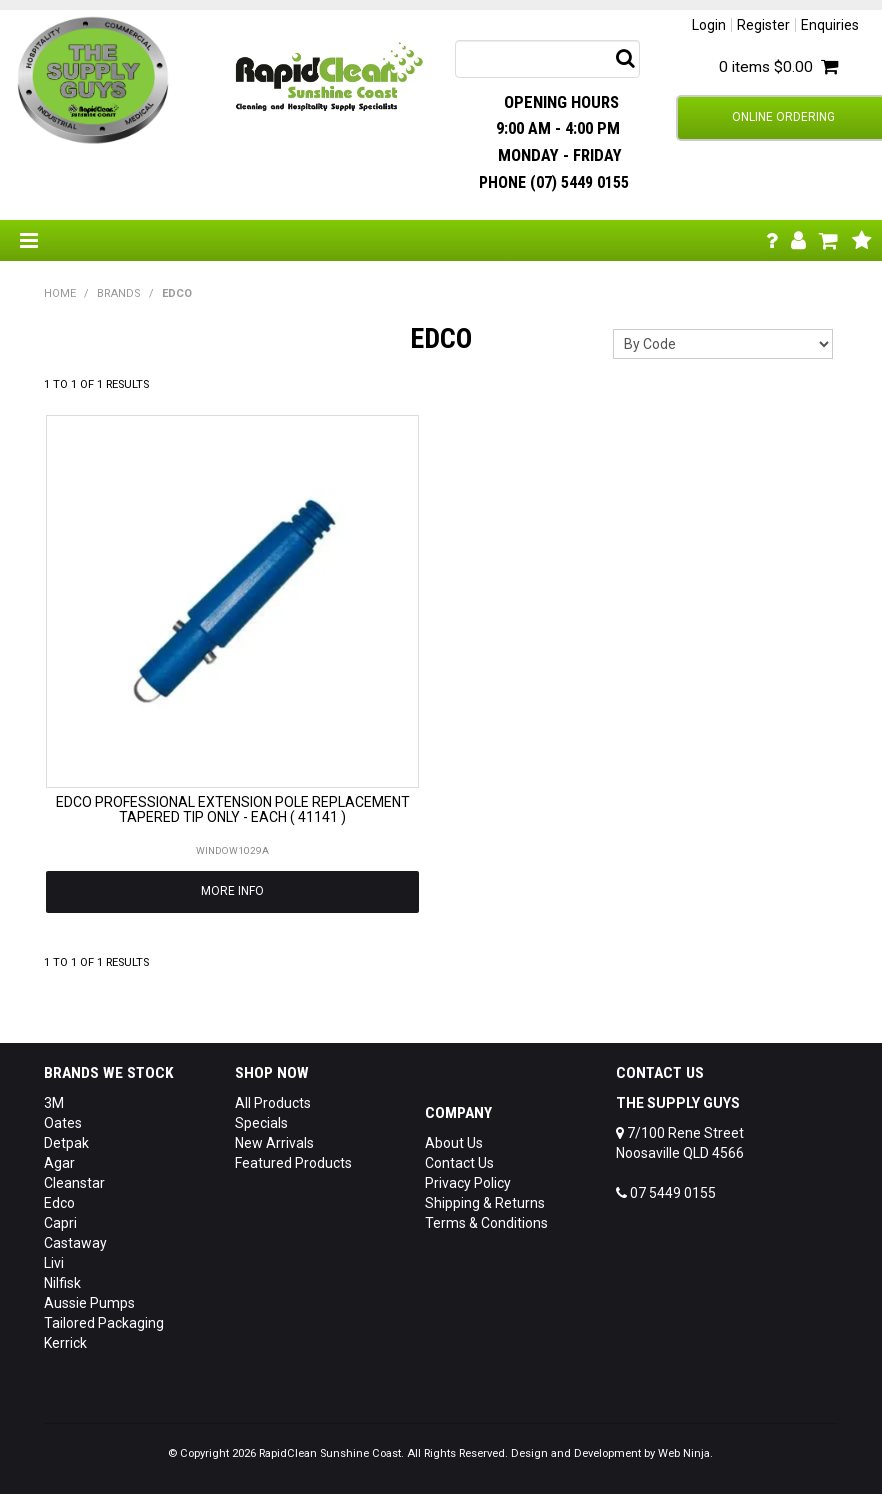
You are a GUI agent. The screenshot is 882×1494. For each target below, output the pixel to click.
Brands (119, 293)
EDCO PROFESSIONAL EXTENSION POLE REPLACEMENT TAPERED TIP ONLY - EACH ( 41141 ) (233, 809)
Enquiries (830, 25)
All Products (273, 1103)
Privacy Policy (468, 1183)
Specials (261, 1123)
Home (60, 293)
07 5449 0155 (666, 1193)
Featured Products (293, 1163)
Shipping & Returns (485, 1203)
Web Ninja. (685, 1453)
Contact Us (459, 1163)
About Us (454, 1143)
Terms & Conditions (486, 1223)
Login (709, 25)
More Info (232, 891)
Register (763, 25)
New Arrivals (274, 1143)
